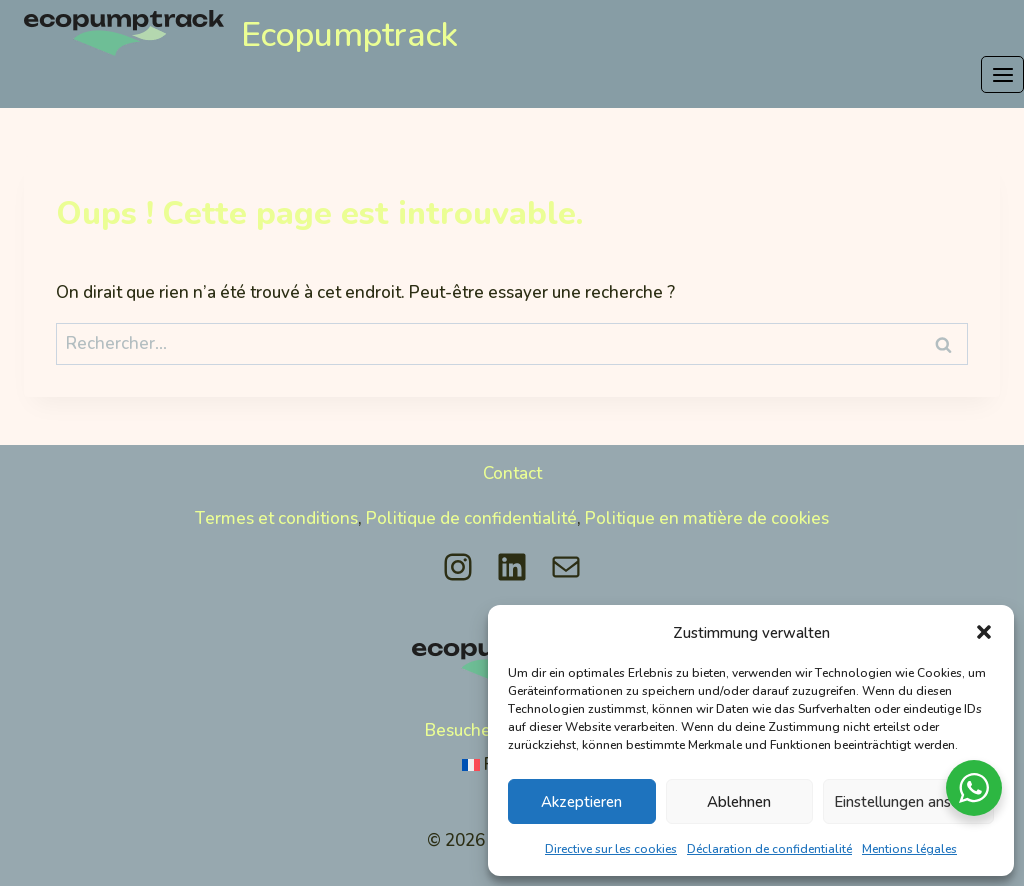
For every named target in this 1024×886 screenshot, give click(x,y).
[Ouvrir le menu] (1002, 74)
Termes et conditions (276, 503)
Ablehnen (739, 801)
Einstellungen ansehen (908, 801)
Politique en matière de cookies (707, 503)
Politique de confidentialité (471, 503)
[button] (984, 632)
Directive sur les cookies (611, 848)
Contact (512, 459)
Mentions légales (909, 848)
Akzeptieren (581, 801)
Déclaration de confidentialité (769, 848)
